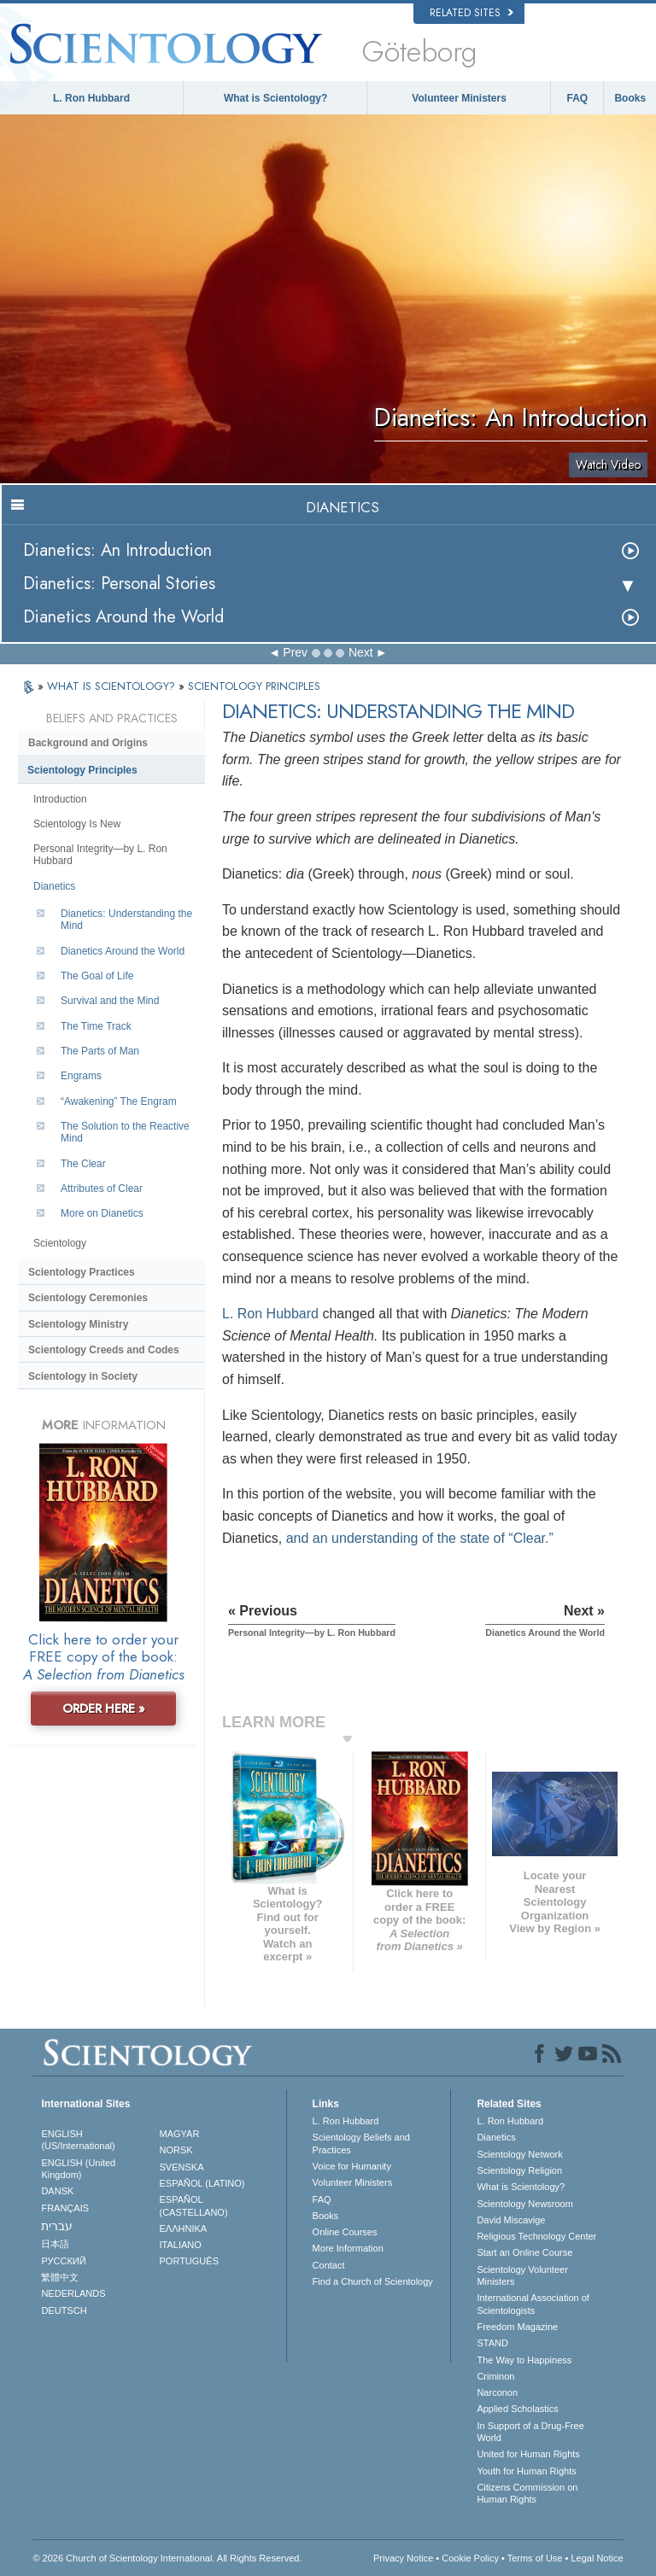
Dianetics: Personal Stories (119, 583)
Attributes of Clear (102, 1189)
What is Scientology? (275, 98)
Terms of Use (535, 2558)
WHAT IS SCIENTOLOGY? (113, 686)
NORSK (176, 2150)
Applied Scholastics (517, 2409)
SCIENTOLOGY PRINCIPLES (254, 686)
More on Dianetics (102, 1213)
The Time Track (96, 1026)
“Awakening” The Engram (119, 1101)
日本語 (55, 2244)
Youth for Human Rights (526, 2471)
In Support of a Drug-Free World (530, 2432)
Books (630, 98)
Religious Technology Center (536, 2236)
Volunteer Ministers (459, 98)
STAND (492, 2343)
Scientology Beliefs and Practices (361, 2143)
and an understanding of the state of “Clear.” (420, 1538)
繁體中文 (60, 2277)
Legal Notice (597, 2558)
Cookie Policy (470, 2558)
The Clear (83, 1164)
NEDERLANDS (73, 2293)
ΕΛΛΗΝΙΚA (184, 2228)
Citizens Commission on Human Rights (527, 2493)
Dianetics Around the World (123, 617)
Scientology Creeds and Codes (103, 1350)
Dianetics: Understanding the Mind (126, 920)
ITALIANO (181, 2245)
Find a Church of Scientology (373, 2281)
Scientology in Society (83, 1376)
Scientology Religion (519, 2170)
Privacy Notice (403, 2558)
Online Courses (345, 2232)
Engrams (81, 1076)
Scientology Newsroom (525, 2204)
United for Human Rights (528, 2454)
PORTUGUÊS (189, 2261)
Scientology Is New (76, 824)
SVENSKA (182, 2167)
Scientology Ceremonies (88, 1298)
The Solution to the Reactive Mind (125, 1132)
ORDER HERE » (103, 1708)
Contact (329, 2265)
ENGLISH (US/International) (77, 2140)
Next (360, 652)
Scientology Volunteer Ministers (522, 2275)
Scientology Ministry (78, 1324)
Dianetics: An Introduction (117, 550)
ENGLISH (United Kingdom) (78, 2169)
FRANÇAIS (65, 2208)
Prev (295, 652)
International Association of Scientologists (533, 2304)
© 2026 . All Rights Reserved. (167, 2558)
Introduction (60, 799)
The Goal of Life (97, 976)
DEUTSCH (63, 2310)
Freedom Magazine (517, 2327)
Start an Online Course (524, 2252)
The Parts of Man (100, 1051)
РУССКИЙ (63, 2261)
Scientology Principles (82, 770)
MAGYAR (180, 2134)
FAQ (578, 98)
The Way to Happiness (524, 2360)
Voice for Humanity (352, 2166)
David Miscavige (511, 2220)
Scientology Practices (81, 1272)
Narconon (497, 2392)
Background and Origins (88, 743)
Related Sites (471, 12)
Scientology (59, 1243)
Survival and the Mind (110, 1001)
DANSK (57, 2191)
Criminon (495, 2376)
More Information (348, 2248)
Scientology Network (519, 2154)
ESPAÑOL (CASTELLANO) (194, 2205)
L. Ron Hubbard (91, 98)
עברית (57, 2226)
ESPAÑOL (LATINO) (202, 2183)
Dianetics (54, 886)
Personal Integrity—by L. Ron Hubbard (100, 855)
